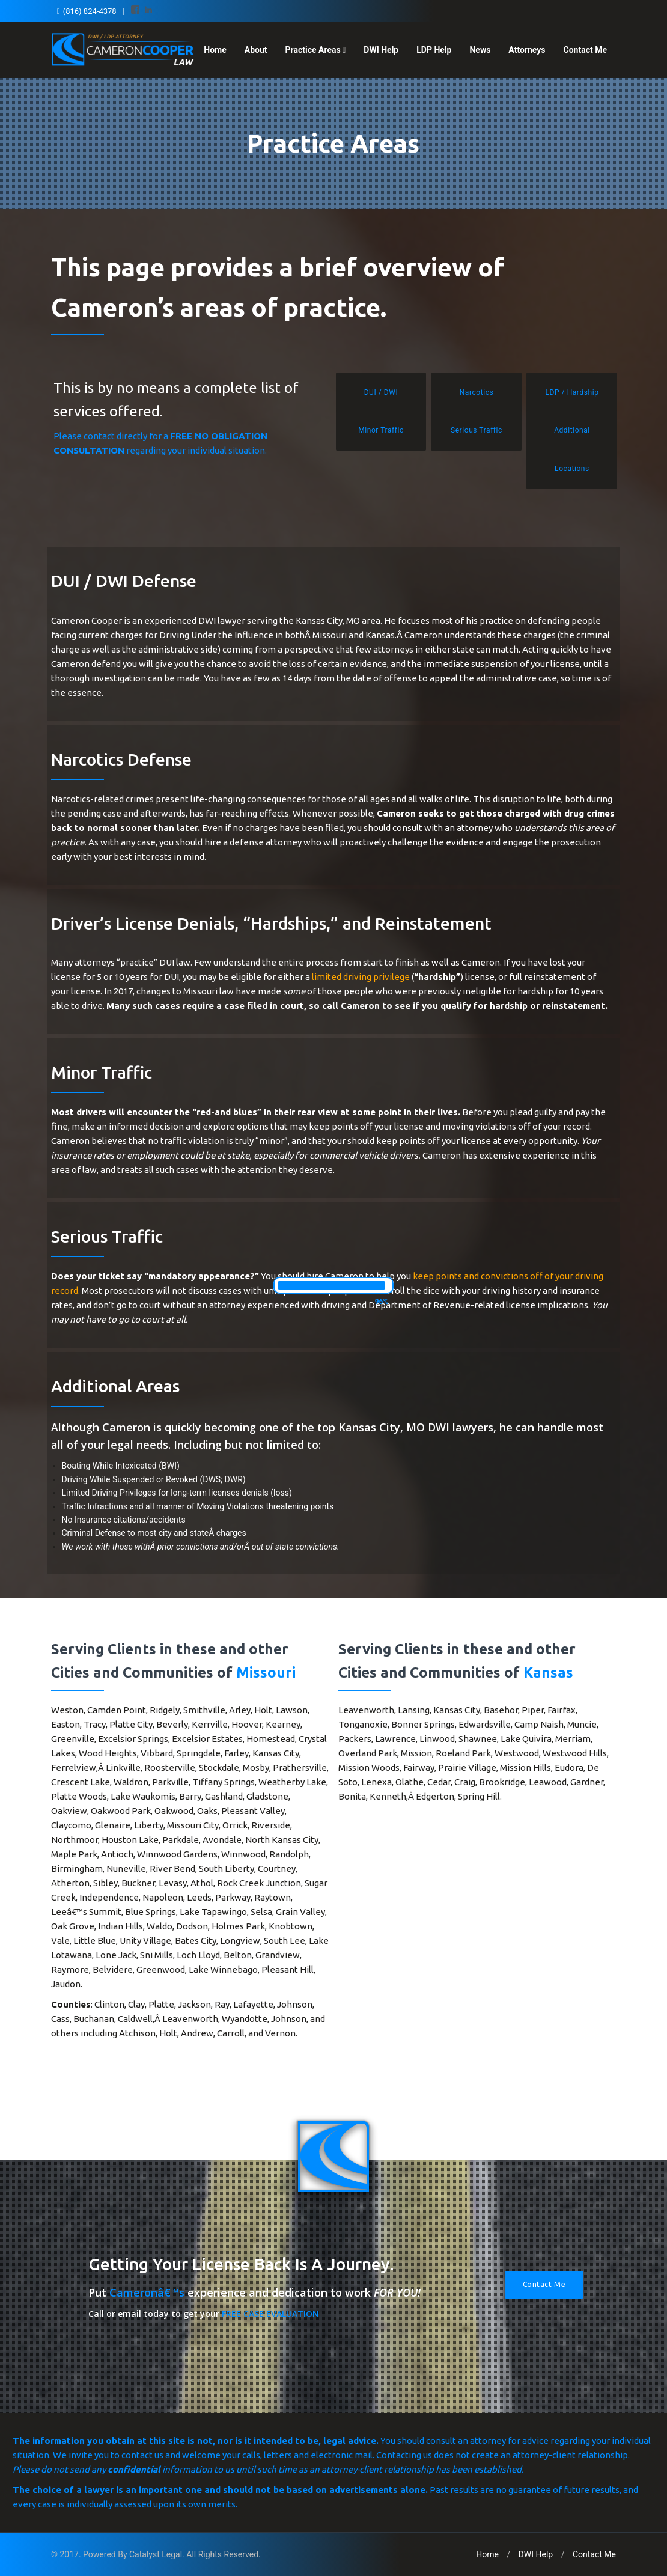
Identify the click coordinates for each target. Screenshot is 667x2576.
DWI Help (381, 50)
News (479, 50)
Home (215, 50)
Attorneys (526, 50)
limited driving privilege (361, 977)
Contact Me (585, 50)
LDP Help (433, 50)
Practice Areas (315, 50)
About (256, 50)
